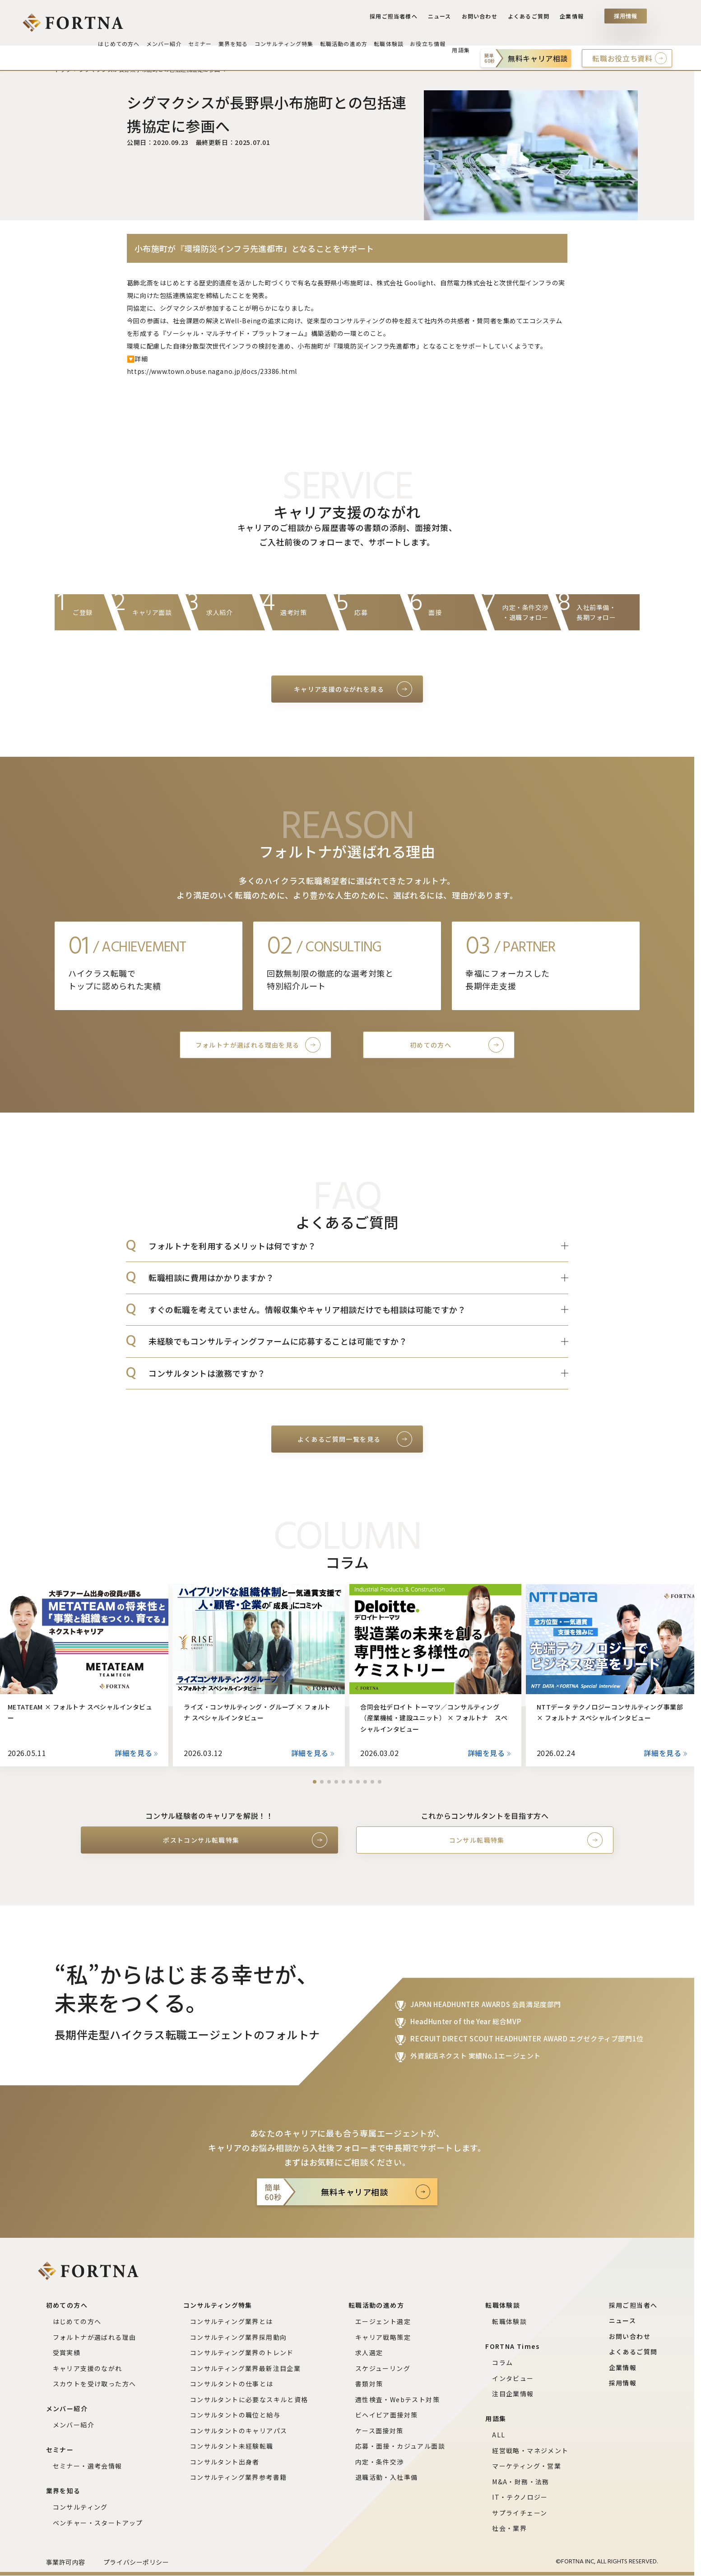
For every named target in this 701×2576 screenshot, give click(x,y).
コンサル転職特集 (477, 1840)
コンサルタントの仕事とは (232, 2383)
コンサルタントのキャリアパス (239, 2430)
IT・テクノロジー (520, 2496)
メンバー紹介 (73, 2424)
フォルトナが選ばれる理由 (94, 2337)
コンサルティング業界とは (231, 2321)
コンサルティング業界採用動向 (238, 2337)
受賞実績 (67, 2352)
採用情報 (625, 19)
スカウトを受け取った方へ (94, 2383)
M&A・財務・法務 (520, 2481)
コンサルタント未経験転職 (232, 2445)
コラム (502, 2362)
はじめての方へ (77, 2321)
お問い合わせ (483, 19)
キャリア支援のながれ (87, 2368)
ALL (498, 2434)
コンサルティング (80, 2506)
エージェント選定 (383, 2321)
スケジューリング (382, 2368)
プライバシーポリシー (136, 2562)
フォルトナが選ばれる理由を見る (247, 1044)
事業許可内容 (65, 2562)
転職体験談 (509, 2321)
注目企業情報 (513, 2393)
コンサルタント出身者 (225, 2461)
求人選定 (369, 2352)
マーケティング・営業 (526, 2465)
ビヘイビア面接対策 (386, 2414)
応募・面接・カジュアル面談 (400, 2445)
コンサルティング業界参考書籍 (238, 2477)
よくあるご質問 (530, 19)
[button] (314, 1782)
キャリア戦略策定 (383, 2337)
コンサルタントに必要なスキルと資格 (249, 2399)
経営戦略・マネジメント (530, 2450)
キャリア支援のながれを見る (339, 689)
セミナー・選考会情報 (87, 2465)
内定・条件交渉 (379, 2461)
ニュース (444, 19)
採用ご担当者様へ (400, 19)
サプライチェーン (519, 2512)
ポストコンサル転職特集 (201, 1840)
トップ (63, 69)
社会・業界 (509, 2528)
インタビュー (513, 2378)
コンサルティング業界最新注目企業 (245, 2368)
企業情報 (572, 19)
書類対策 (369, 2383)
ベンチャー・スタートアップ (98, 2522)
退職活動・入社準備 (386, 2477)
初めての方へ (430, 1044)
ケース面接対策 (379, 2430)
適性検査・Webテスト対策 (397, 2399)
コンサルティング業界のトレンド (242, 2352)
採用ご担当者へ (633, 2305)
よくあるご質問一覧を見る (339, 1439)
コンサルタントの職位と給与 (235, 2414)
